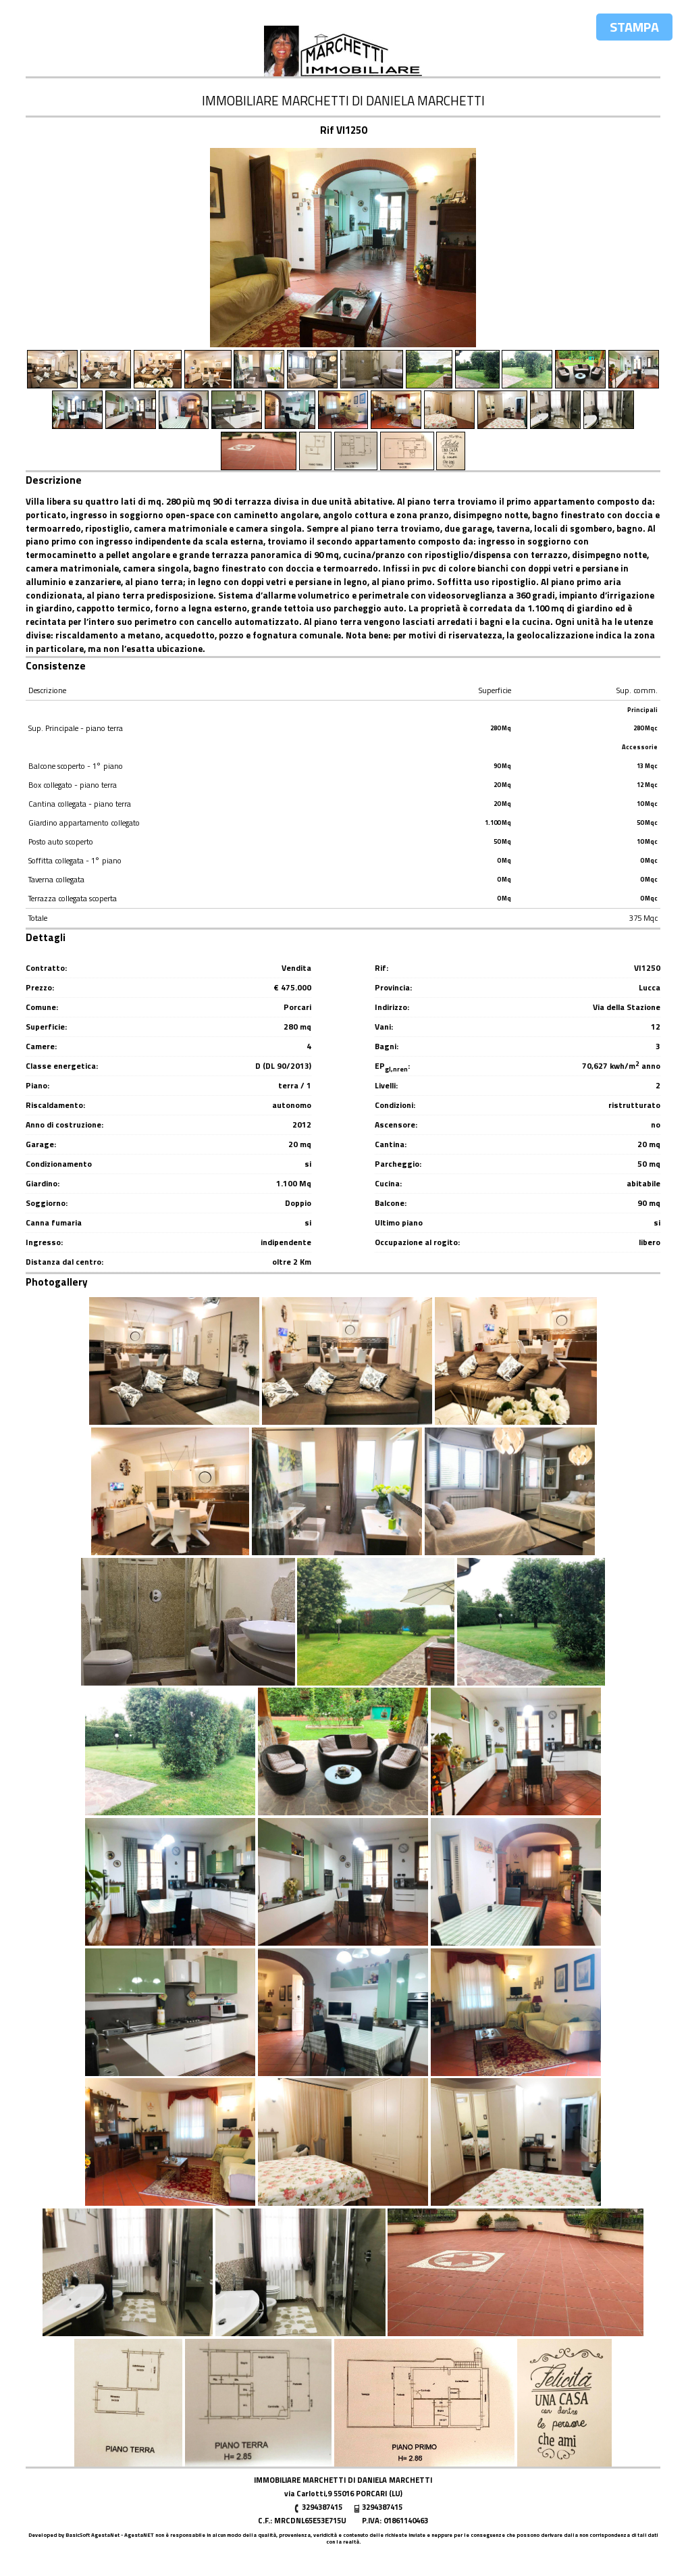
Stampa (634, 26)
